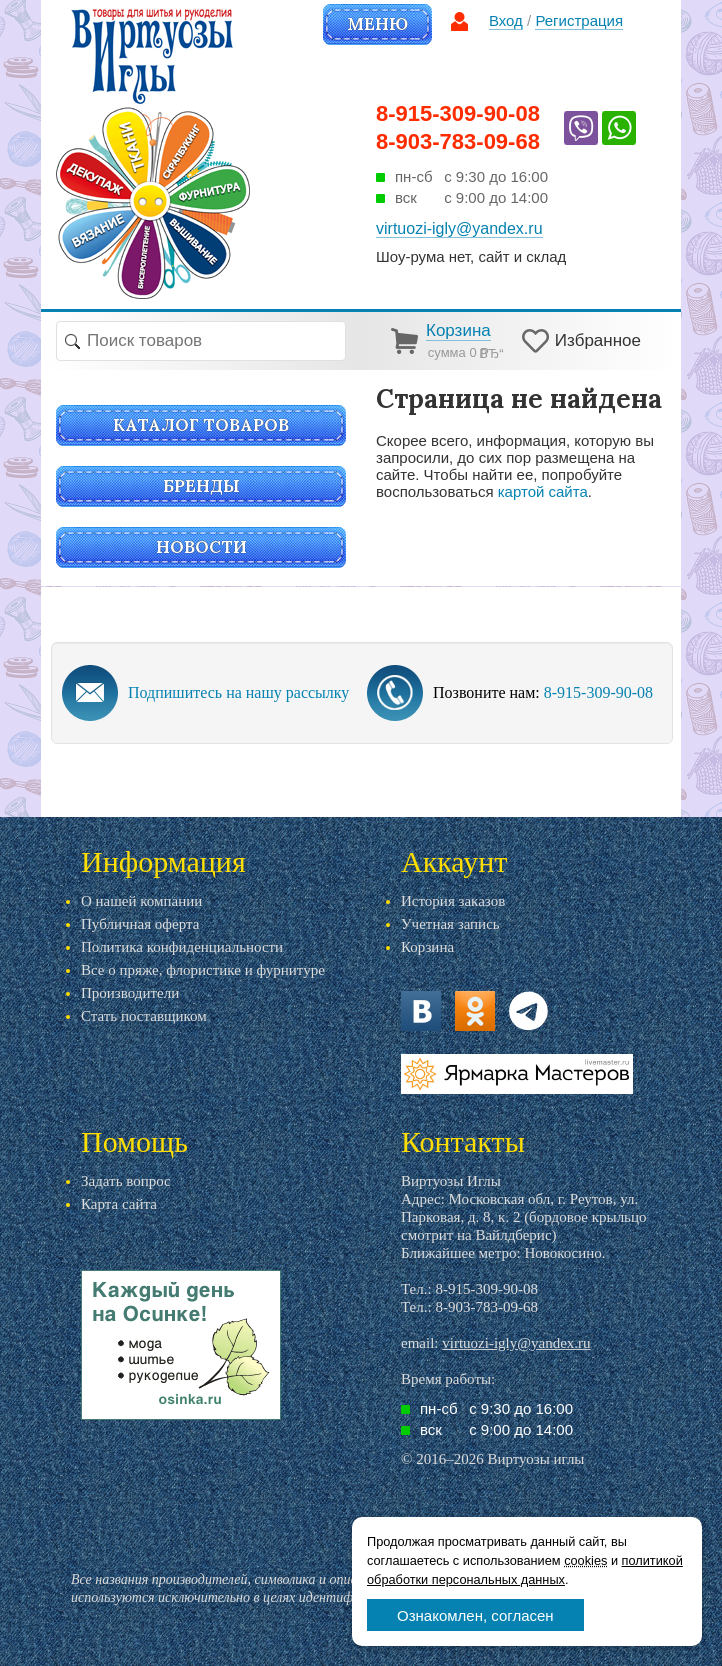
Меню (377, 24)
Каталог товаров (201, 425)
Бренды (201, 486)
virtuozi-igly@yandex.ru (516, 1343)
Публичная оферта (140, 924)
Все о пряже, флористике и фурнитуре (203, 970)
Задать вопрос (126, 1181)
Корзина (427, 947)
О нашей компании (141, 901)
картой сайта (543, 491)
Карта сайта (119, 1204)
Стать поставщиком (144, 1016)
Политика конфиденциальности (182, 947)
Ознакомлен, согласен (475, 1615)
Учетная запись (450, 924)
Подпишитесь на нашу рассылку (238, 692)
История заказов (453, 901)
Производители (130, 993)
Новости (201, 547)
